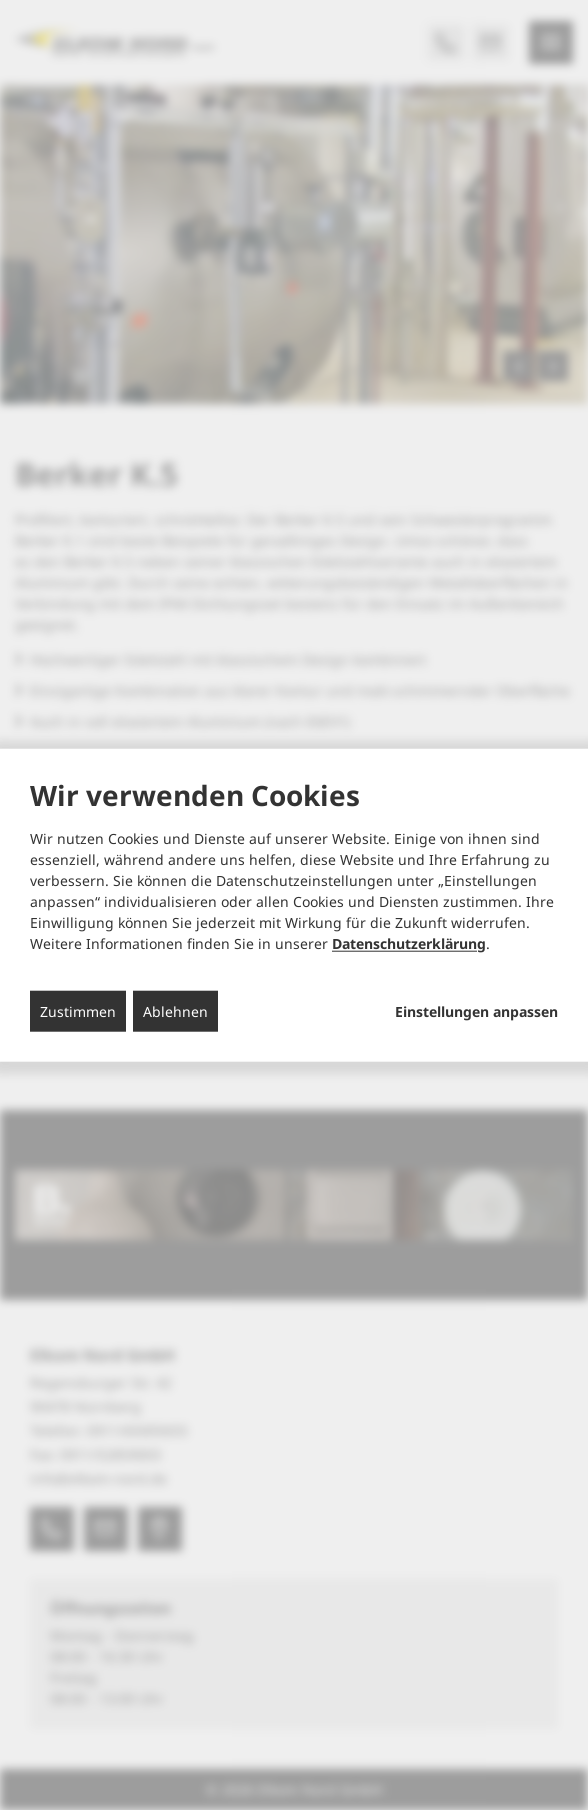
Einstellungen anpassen (476, 1011)
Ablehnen (175, 1010)
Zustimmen (78, 1010)
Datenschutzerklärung (409, 942)
